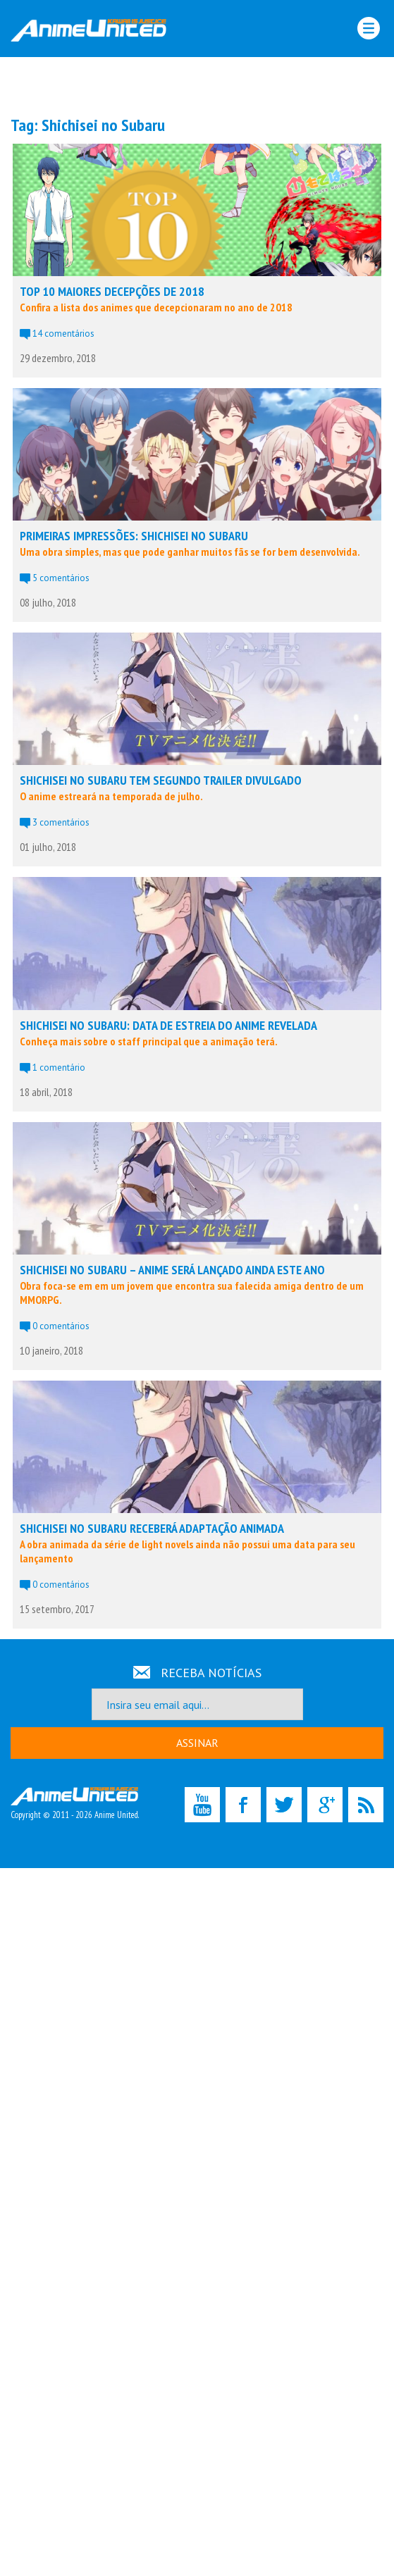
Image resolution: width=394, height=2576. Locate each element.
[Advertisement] (197, 85)
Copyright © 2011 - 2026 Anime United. (75, 1804)
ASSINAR (197, 1743)
